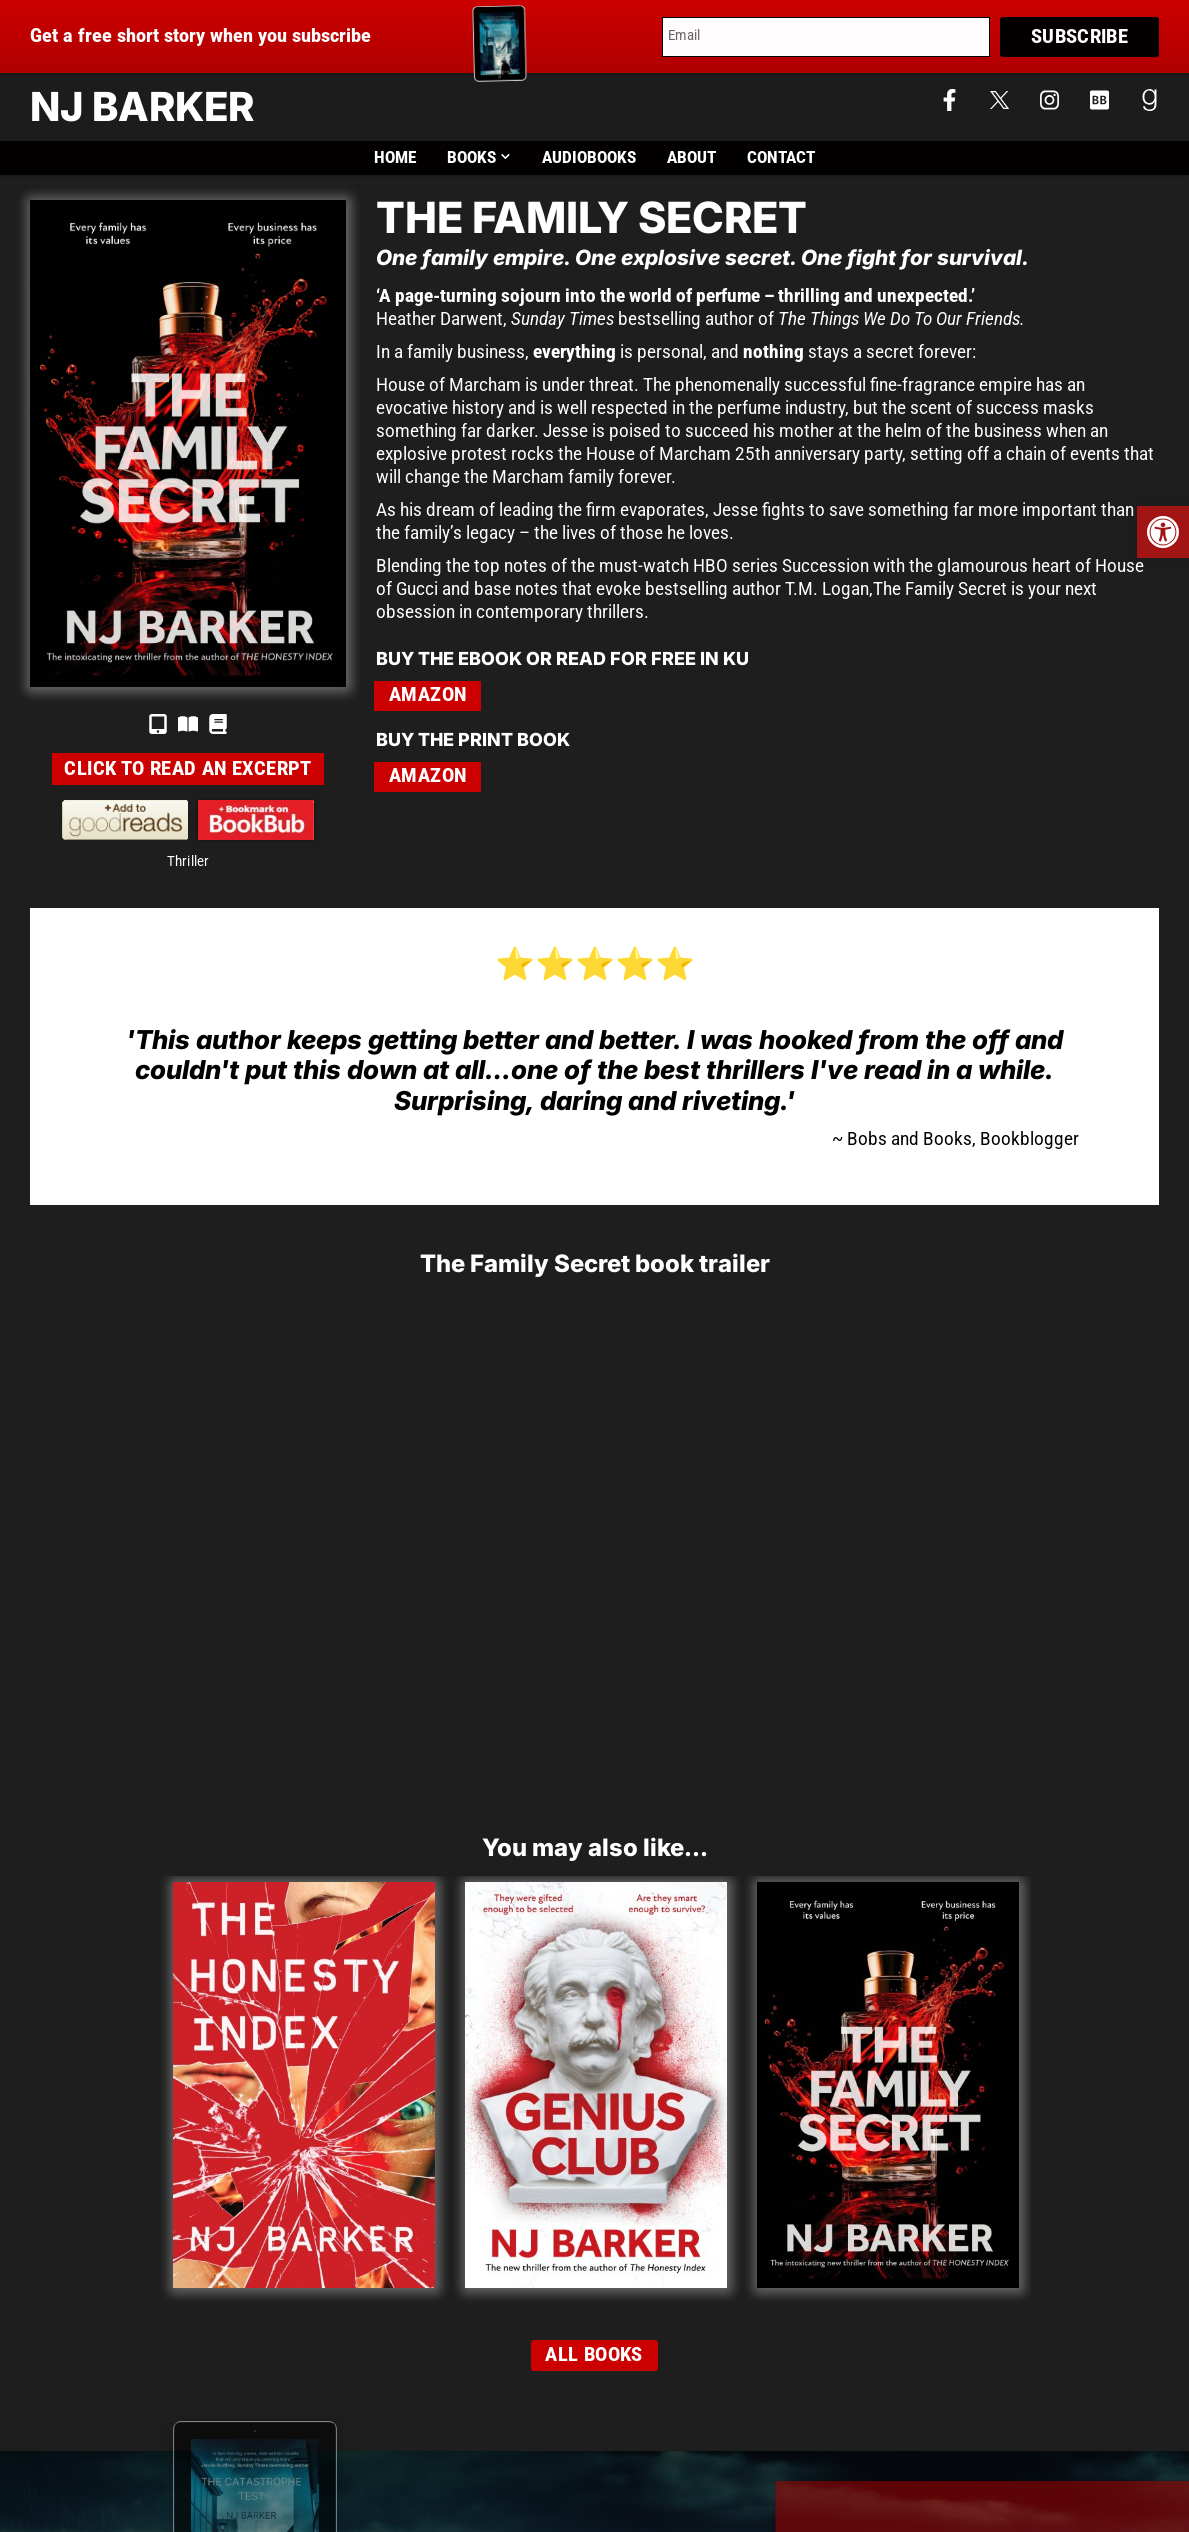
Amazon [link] (427, 694)
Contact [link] (781, 157)
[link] (1163, 532)
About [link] (691, 157)
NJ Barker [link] (142, 106)
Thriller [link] (188, 861)
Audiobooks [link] (589, 157)
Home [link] (395, 157)
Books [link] (479, 157)
